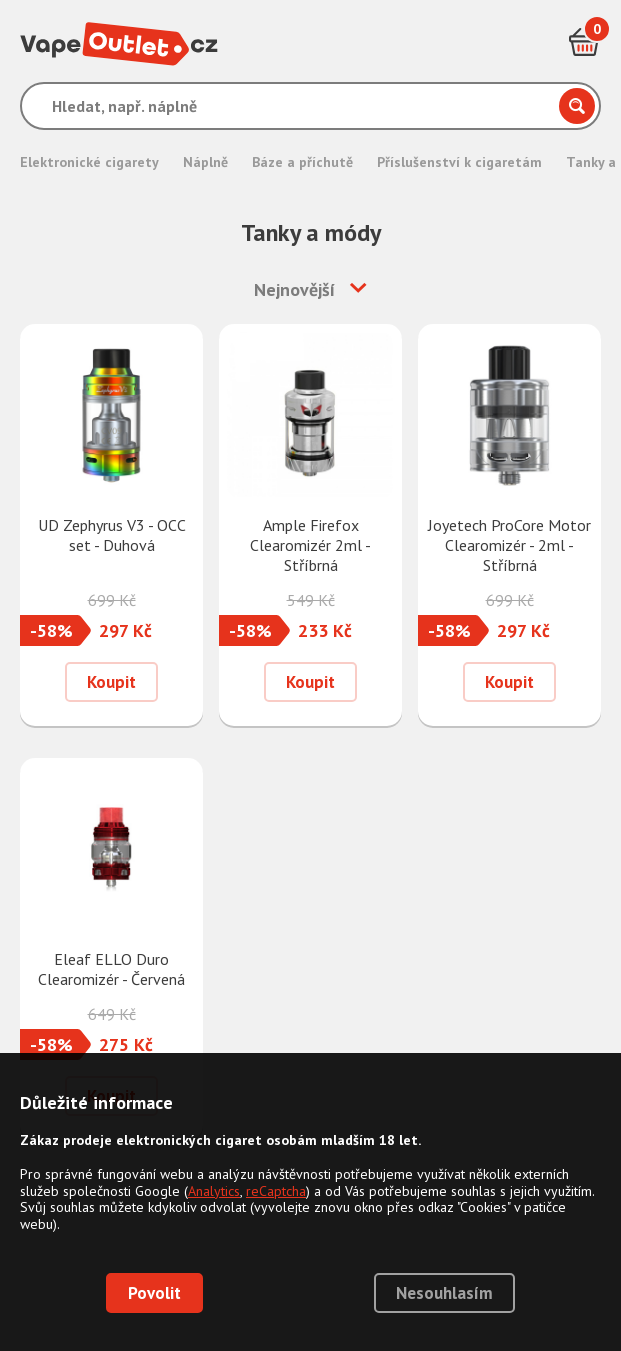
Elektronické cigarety (89, 162)
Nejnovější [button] (294, 289)
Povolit (154, 1293)
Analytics (214, 1191)
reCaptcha (276, 1191)
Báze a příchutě (302, 162)
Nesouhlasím (444, 1293)
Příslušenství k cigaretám (459, 162)
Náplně (205, 162)
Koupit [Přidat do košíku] (111, 682)
